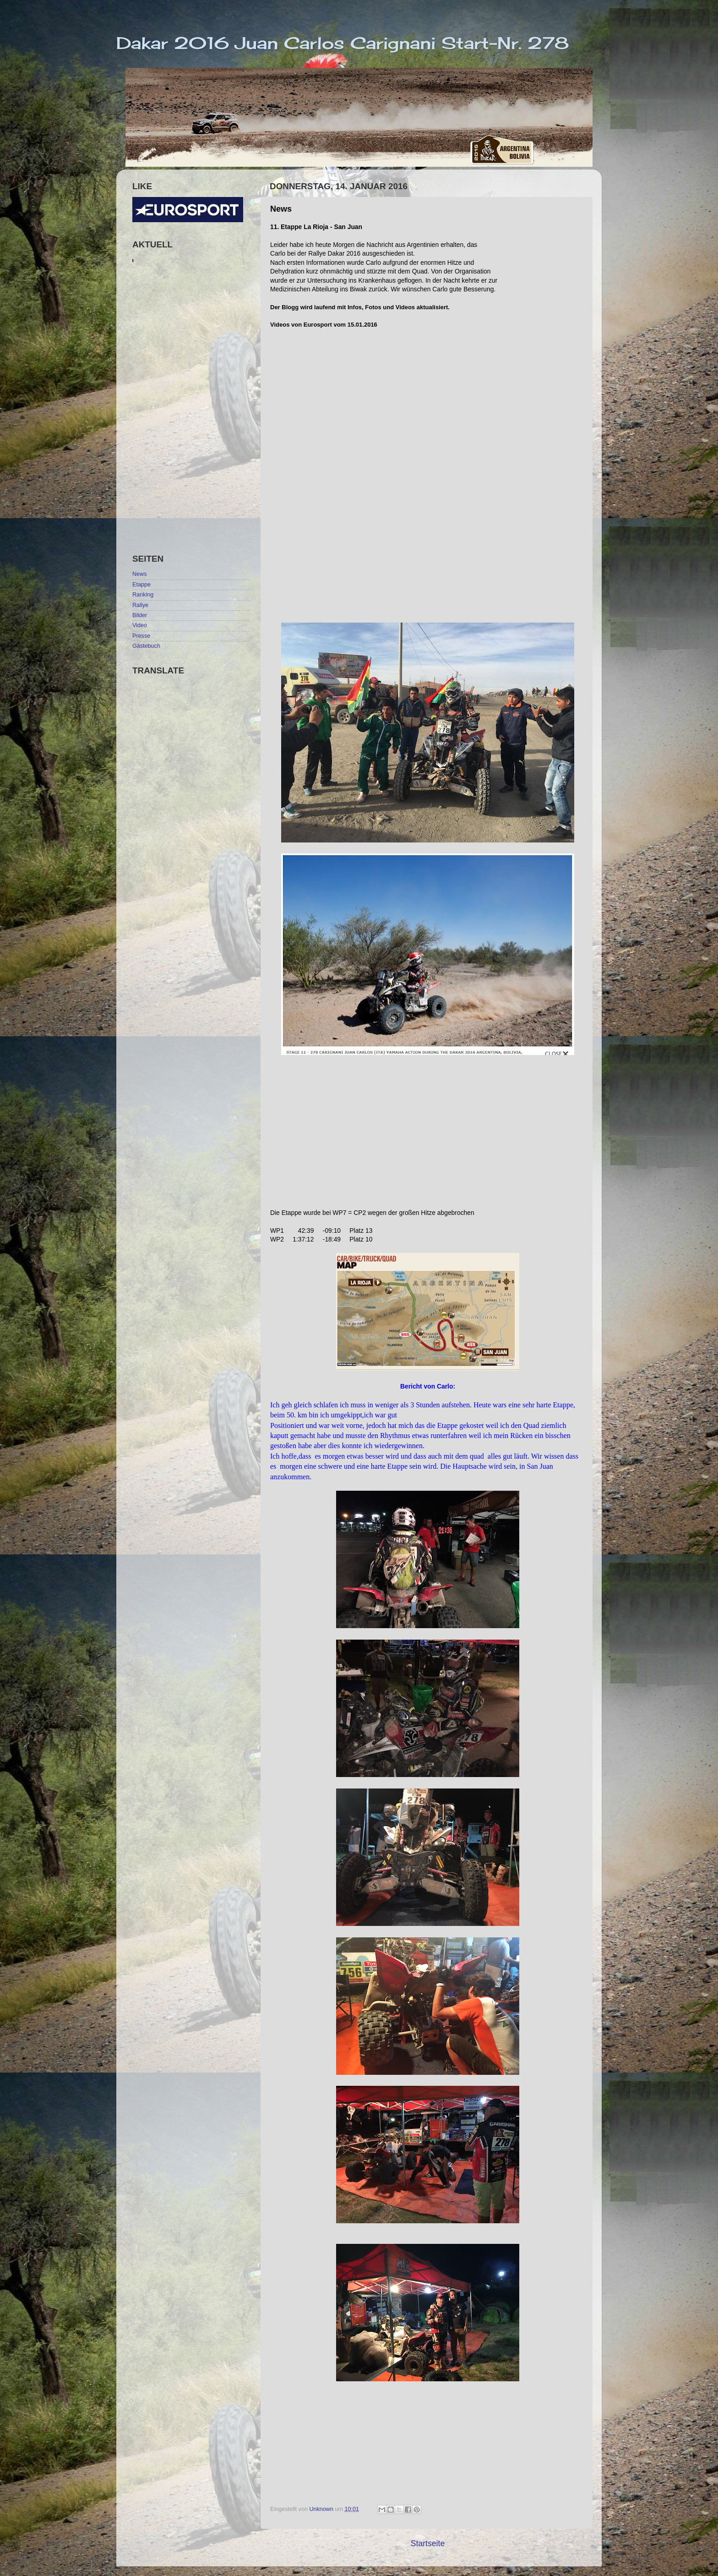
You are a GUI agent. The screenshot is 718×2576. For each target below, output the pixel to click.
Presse (141, 636)
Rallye (140, 605)
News (139, 574)
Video (139, 625)
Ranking (142, 594)
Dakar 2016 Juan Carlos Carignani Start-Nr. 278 (342, 43)
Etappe (141, 584)
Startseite (428, 2543)
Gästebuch (146, 646)
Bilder (139, 615)
